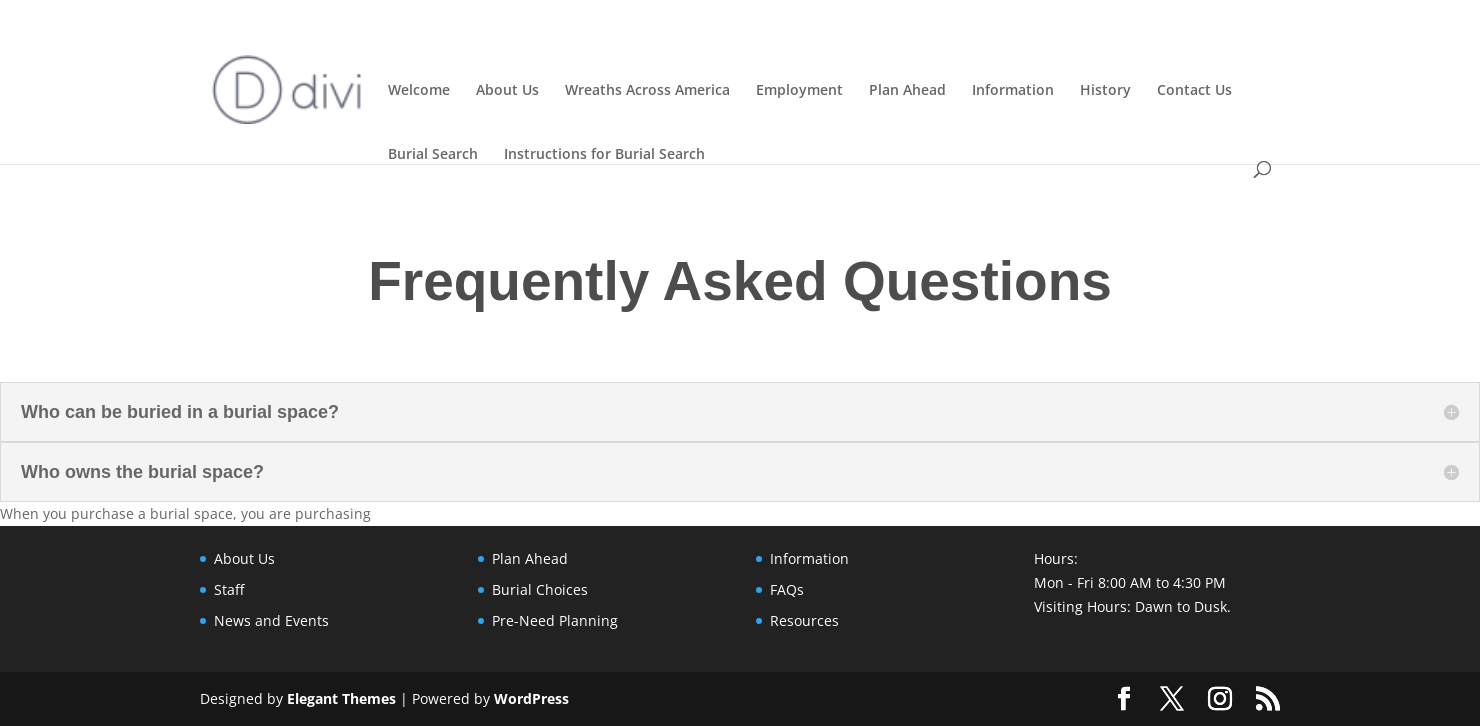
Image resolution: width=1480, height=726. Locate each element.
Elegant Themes (341, 698)
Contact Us (1194, 88)
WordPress (531, 698)
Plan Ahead (907, 88)
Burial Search (433, 152)
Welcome (419, 88)
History (1105, 88)
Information (1013, 88)
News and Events (271, 620)
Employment (799, 88)
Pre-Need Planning (555, 620)
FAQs (787, 589)
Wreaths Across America (647, 88)
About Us (507, 88)
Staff (229, 589)
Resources (804, 620)
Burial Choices (540, 589)
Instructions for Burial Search (604, 152)
